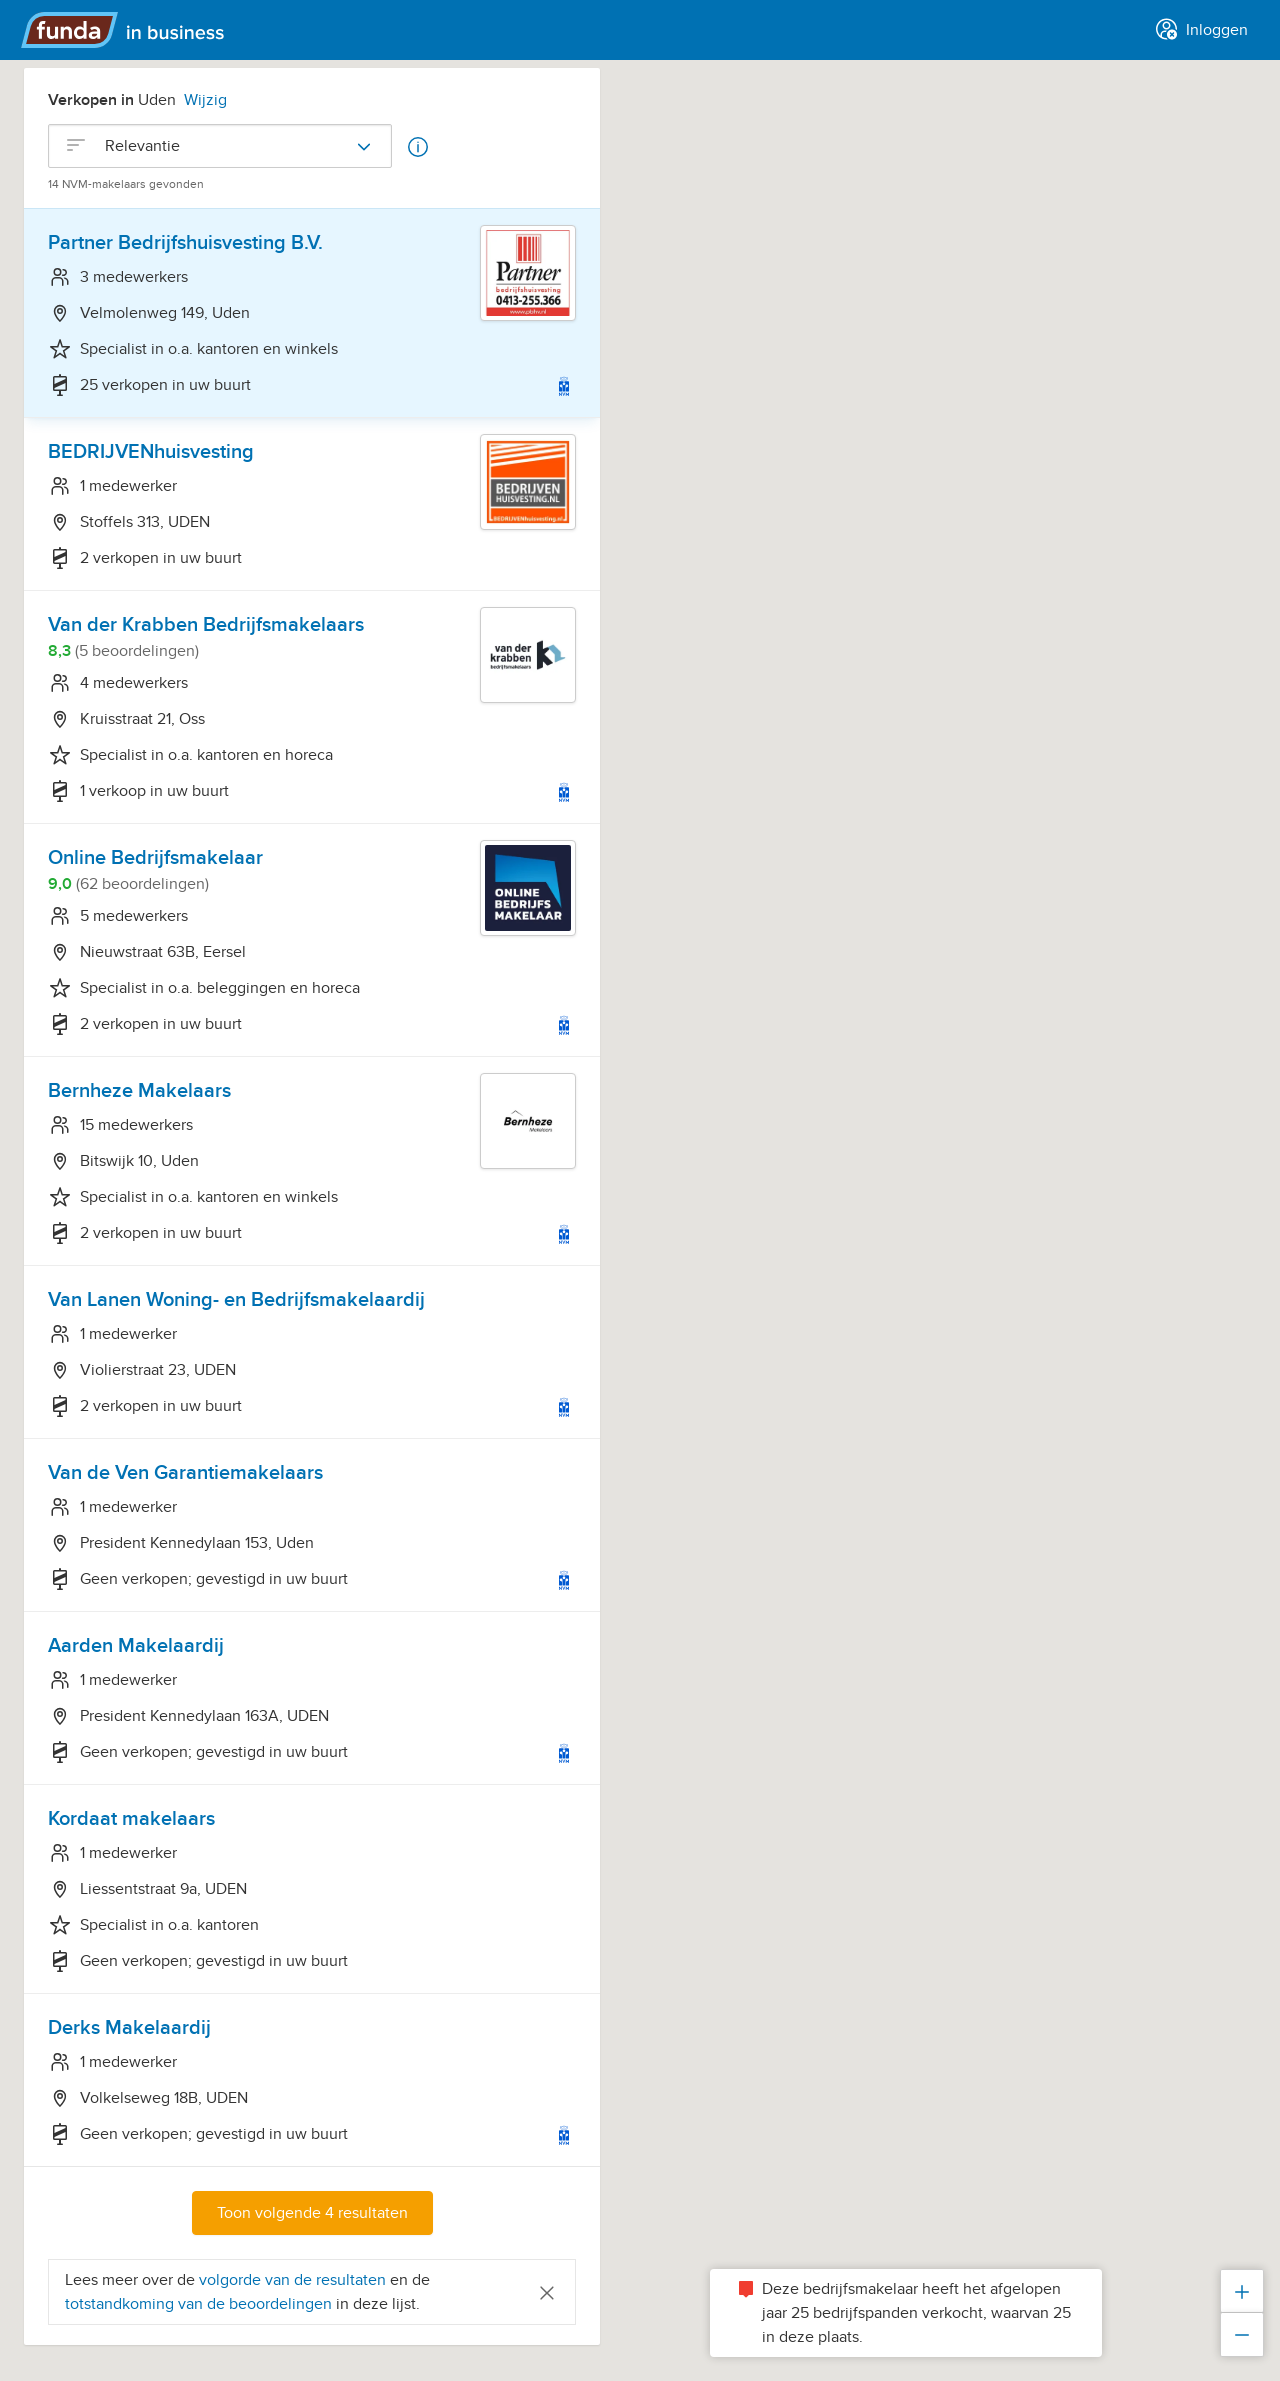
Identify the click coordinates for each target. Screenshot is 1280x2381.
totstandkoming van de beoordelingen (200, 2304)
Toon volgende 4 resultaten (312, 2213)
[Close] (547, 2291)
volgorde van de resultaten (292, 2280)
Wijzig (205, 100)
